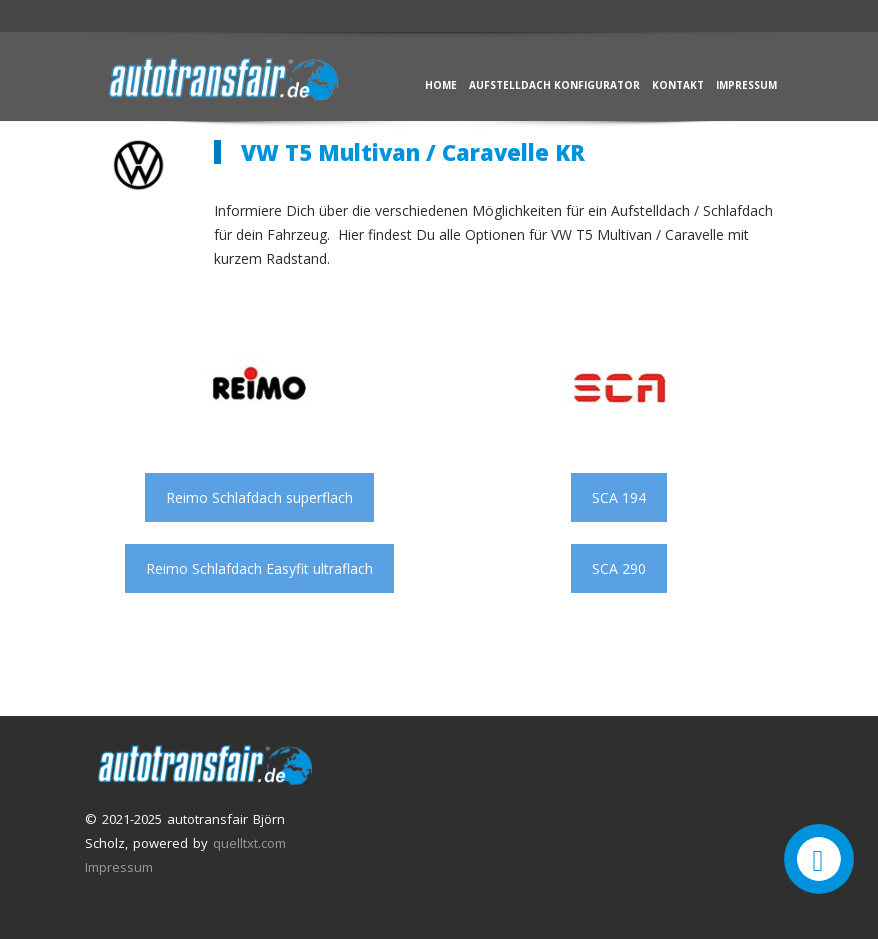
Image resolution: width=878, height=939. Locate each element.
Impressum (746, 85)
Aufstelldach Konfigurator (554, 85)
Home (441, 85)
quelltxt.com (249, 843)
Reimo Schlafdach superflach (259, 497)
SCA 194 (619, 497)
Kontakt (678, 85)
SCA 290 (619, 568)
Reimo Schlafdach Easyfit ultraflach (259, 568)
